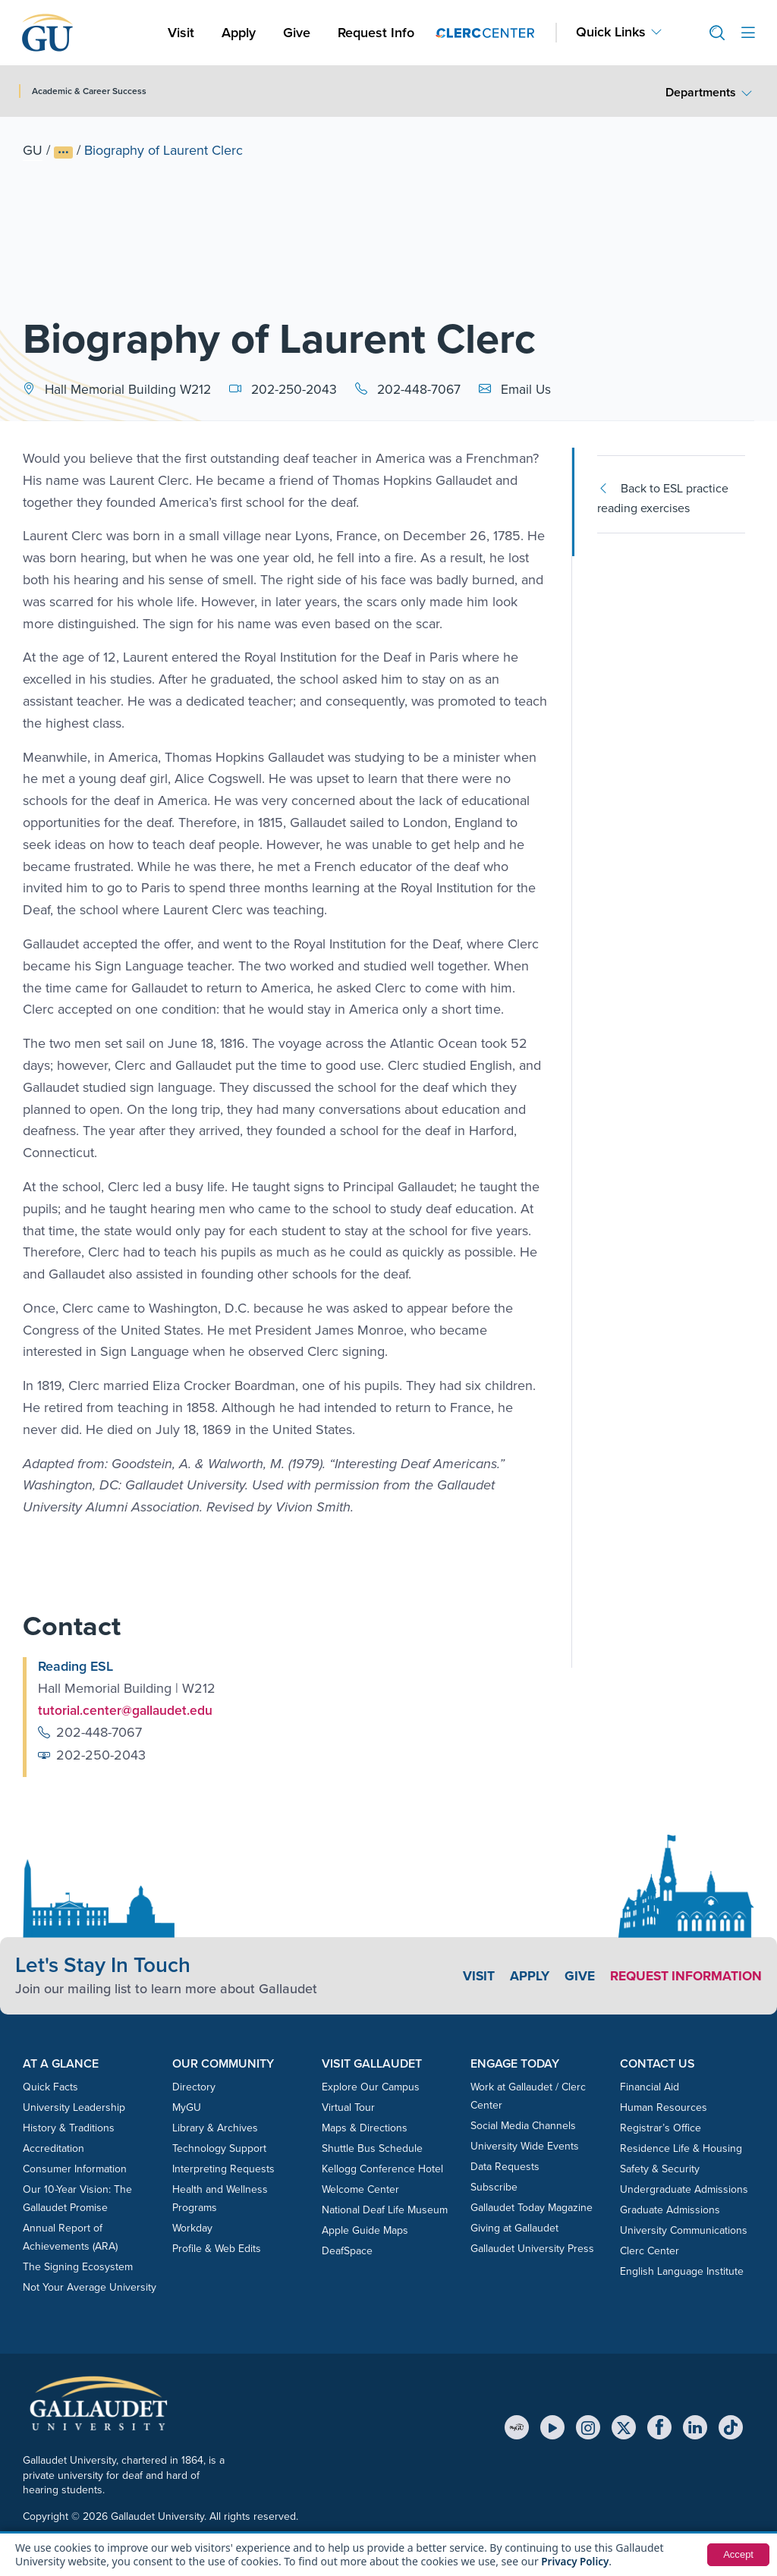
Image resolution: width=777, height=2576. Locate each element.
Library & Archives (215, 2128)
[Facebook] (659, 2427)
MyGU (186, 2107)
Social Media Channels (523, 2126)
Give (296, 32)
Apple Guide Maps (365, 2230)
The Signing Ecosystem (78, 2267)
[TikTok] (731, 2427)
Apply (241, 32)
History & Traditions (69, 2128)
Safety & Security (660, 2169)
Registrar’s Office (660, 2128)
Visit (181, 32)
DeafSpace (347, 2251)
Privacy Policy (576, 2561)
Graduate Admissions (670, 2210)
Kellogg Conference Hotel (382, 2169)
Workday (192, 2228)
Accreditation (53, 2148)
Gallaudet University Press (532, 2249)
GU (32, 150)
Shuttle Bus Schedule (372, 2148)
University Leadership (74, 2107)
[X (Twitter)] (624, 2427)
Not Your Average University (89, 2287)
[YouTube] (552, 2427)
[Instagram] (588, 2427)
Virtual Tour (348, 2107)
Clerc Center (649, 2251)
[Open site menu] (748, 33)
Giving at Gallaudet (514, 2228)
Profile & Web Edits (216, 2249)
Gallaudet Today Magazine (531, 2208)
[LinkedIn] (695, 2427)
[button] (711, 33)
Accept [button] (737, 2555)
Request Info (376, 32)
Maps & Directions (364, 2128)
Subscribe (493, 2187)
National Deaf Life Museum (385, 2210)
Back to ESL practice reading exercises (662, 498)
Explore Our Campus (371, 2087)
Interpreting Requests (223, 2169)
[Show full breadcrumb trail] (63, 152)
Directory (193, 2087)
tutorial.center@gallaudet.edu (126, 1710)
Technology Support (219, 2148)
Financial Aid (649, 2087)
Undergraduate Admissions (684, 2189)
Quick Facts (50, 2087)
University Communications (683, 2230)
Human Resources (663, 2107)
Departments (700, 92)
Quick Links (611, 32)
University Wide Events (524, 2146)
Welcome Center (360, 2189)
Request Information (682, 1976)
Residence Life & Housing (681, 2148)
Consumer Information (75, 2169)
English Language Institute (682, 2271)
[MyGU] (517, 2427)
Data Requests (504, 2167)
